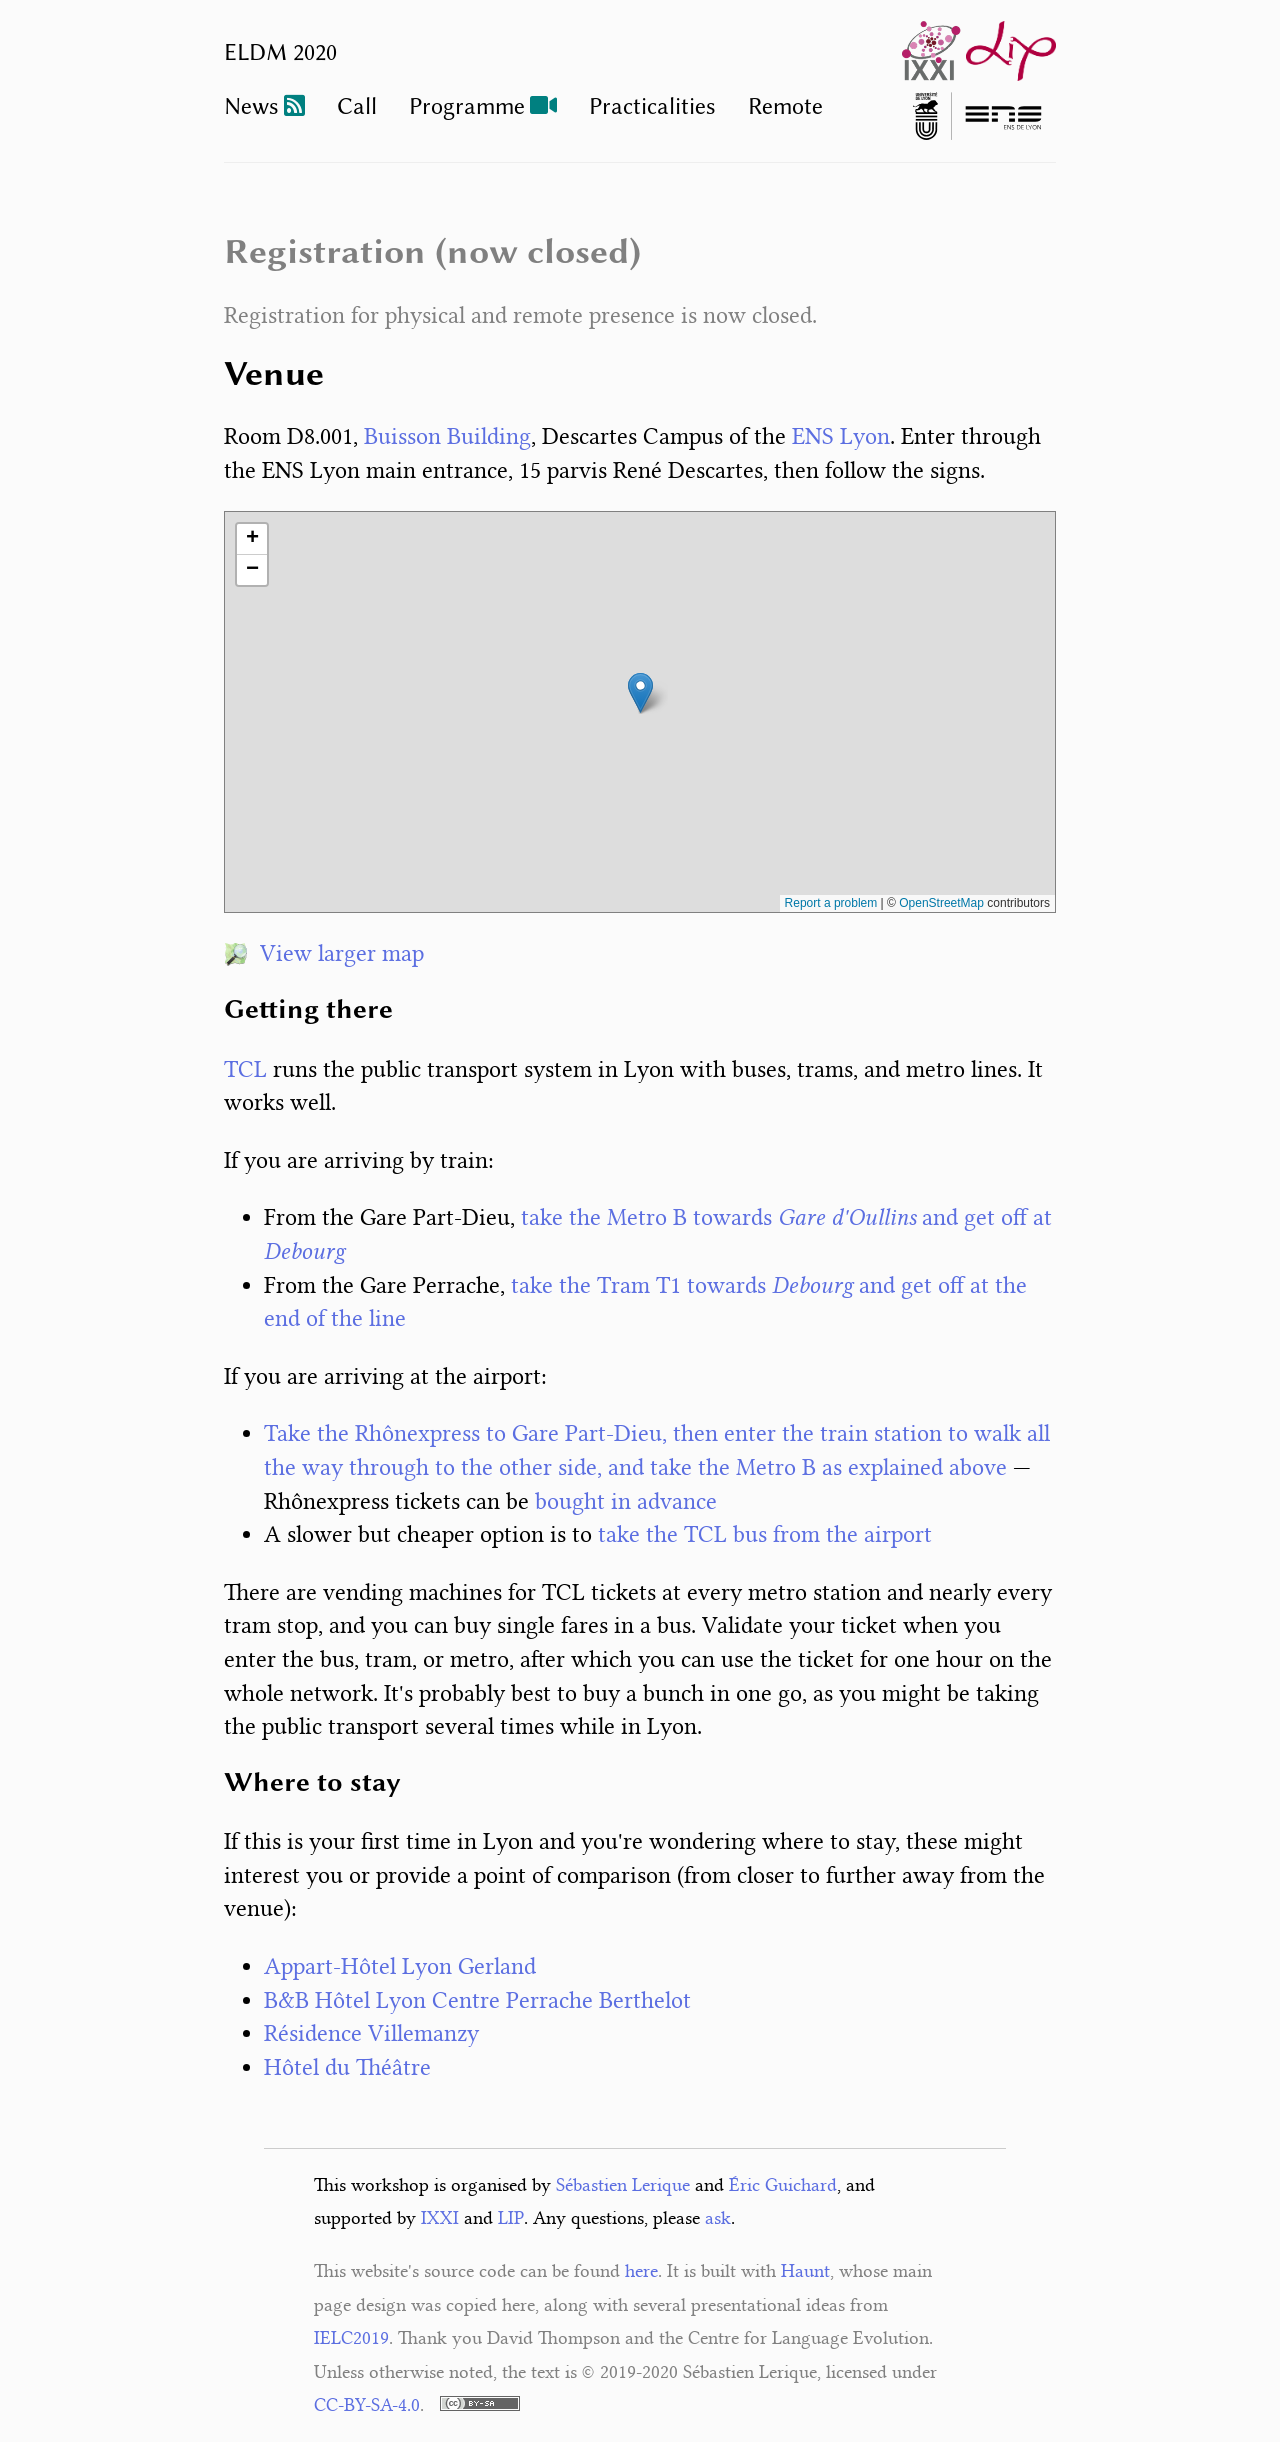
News (251, 106)
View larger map (324, 953)
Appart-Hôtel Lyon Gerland (400, 1966)
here (641, 2271)
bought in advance (626, 1501)
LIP (511, 2218)
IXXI (440, 2218)
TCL (245, 1069)
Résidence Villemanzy (371, 2033)
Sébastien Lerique (623, 2185)
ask (718, 2218)
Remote (785, 106)
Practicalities (652, 106)
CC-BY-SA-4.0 (367, 2405)
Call (357, 106)
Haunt (805, 2271)
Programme (467, 106)
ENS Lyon (841, 436)
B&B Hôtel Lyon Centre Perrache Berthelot (477, 2000)
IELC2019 (351, 2338)
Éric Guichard (783, 2185)
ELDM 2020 (280, 52)
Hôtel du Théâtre (347, 2067)
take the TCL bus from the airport (765, 1534)
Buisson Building (447, 436)
